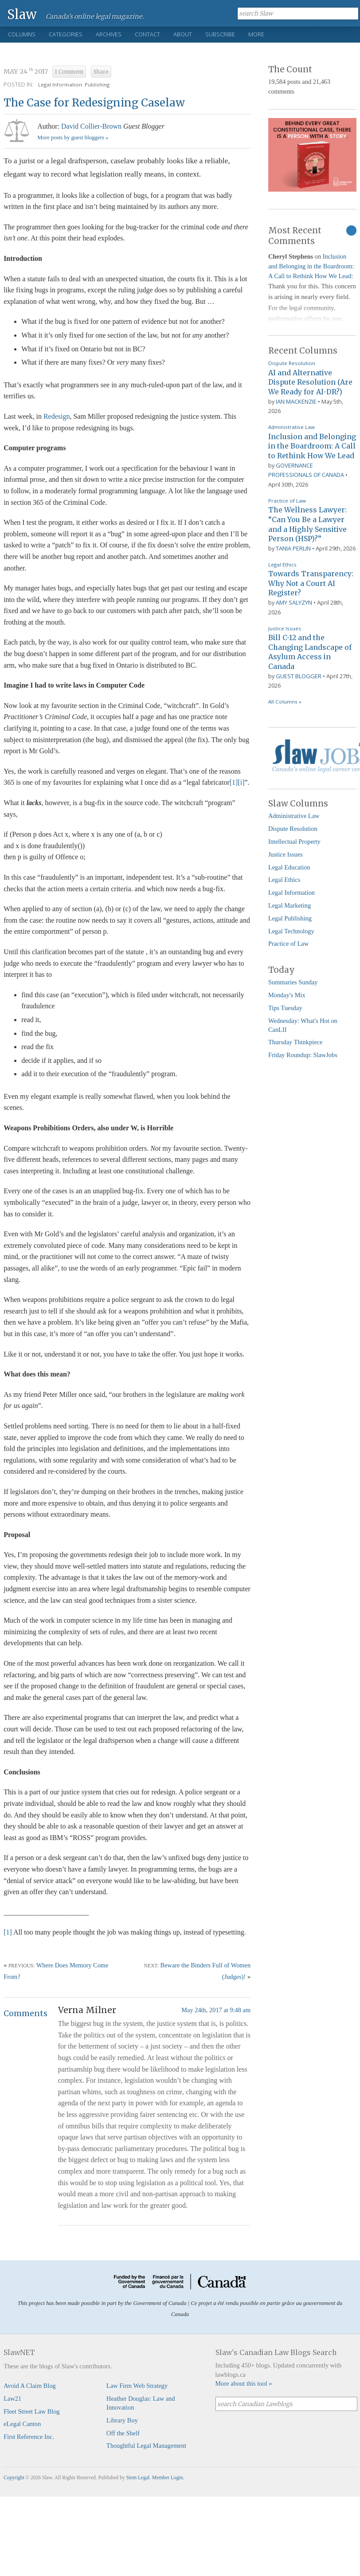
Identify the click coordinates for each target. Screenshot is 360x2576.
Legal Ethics (282, 564)
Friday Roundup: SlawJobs (302, 1054)
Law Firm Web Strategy (137, 2385)
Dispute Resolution (291, 363)
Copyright (14, 2477)
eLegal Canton (22, 2423)
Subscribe (220, 34)
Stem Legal (138, 2477)
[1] (234, 782)
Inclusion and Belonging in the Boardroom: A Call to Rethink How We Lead (311, 266)
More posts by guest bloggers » (72, 137)
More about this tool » (243, 2383)
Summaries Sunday (293, 982)
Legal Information (291, 892)
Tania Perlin (293, 548)
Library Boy (122, 2420)
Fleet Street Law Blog (32, 2411)
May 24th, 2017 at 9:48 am (215, 2010)
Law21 (12, 2398)
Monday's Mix (286, 995)
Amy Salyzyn (294, 602)
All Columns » (284, 701)
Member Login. (168, 2477)
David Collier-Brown (91, 126)
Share (101, 72)
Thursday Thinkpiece (295, 1042)
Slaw (22, 14)
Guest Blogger (298, 676)
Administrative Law (291, 427)
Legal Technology (291, 931)
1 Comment (69, 72)
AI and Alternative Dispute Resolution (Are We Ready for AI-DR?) (310, 382)
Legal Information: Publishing (74, 84)
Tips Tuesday (285, 1007)
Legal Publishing (290, 918)
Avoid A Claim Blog (30, 2385)
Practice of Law (287, 500)
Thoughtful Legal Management (146, 2445)
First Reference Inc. (29, 2436)
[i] (241, 782)
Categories (65, 34)
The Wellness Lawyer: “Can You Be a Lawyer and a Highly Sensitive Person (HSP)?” (307, 524)
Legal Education (289, 867)
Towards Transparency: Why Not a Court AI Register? (310, 583)
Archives (108, 34)
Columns (21, 34)
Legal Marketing (289, 905)
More (256, 34)
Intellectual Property (294, 841)
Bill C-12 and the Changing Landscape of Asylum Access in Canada (310, 652)
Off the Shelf (123, 2433)
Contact (147, 34)
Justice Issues (284, 628)
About (182, 34)
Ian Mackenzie (296, 401)
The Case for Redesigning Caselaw (94, 103)
